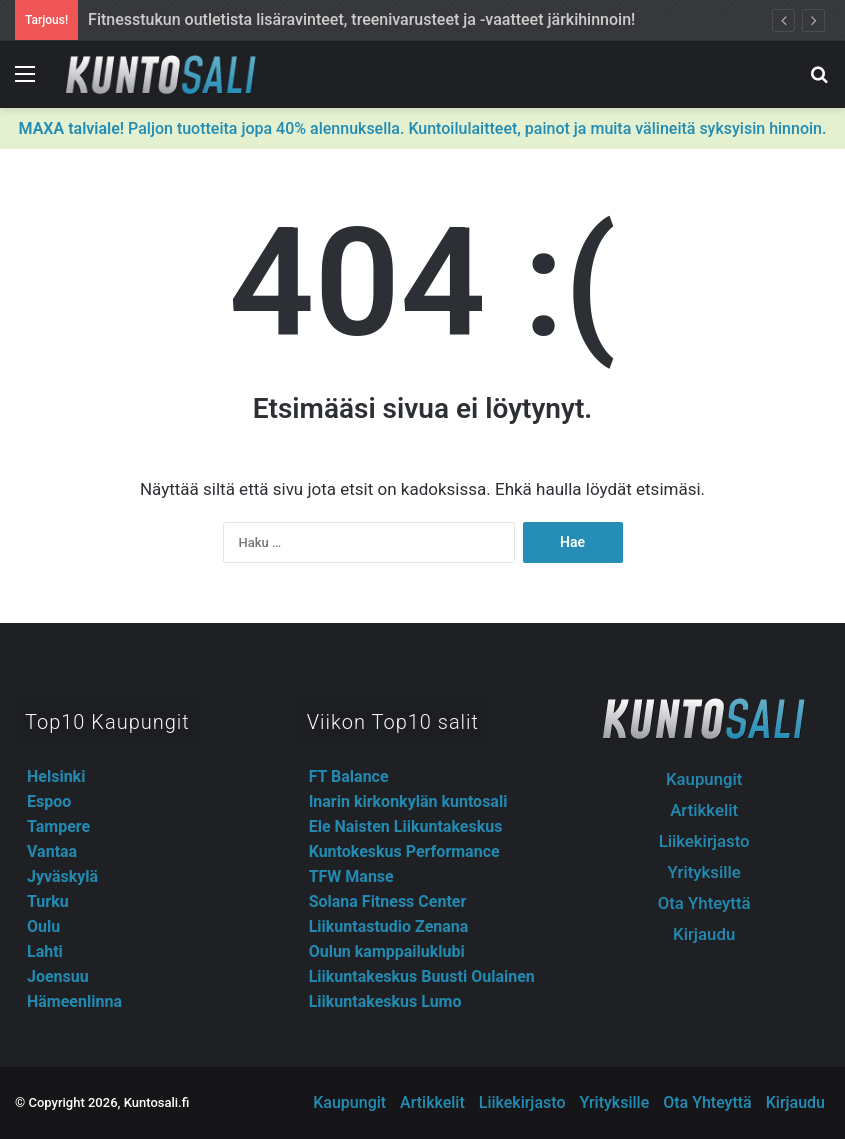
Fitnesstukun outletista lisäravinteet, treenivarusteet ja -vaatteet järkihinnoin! (361, 19)
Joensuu (58, 976)
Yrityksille (704, 872)
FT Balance (349, 776)
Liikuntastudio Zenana (389, 926)
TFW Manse (351, 876)
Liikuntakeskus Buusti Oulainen (422, 976)
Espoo (49, 801)
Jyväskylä (62, 876)
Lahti (45, 951)
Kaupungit (704, 779)
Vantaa (52, 851)
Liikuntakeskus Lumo (385, 1001)
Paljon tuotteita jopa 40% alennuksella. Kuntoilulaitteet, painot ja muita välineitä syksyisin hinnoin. (423, 128)
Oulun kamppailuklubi (387, 951)
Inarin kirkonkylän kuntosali (408, 801)
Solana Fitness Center (388, 901)
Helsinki (56, 776)
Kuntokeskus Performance (404, 851)
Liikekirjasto (704, 841)
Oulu (43, 926)
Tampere (58, 826)
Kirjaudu (704, 934)
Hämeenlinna (74, 1001)
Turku (48, 901)
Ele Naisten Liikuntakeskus (406, 826)
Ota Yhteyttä (704, 903)
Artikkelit (704, 810)
